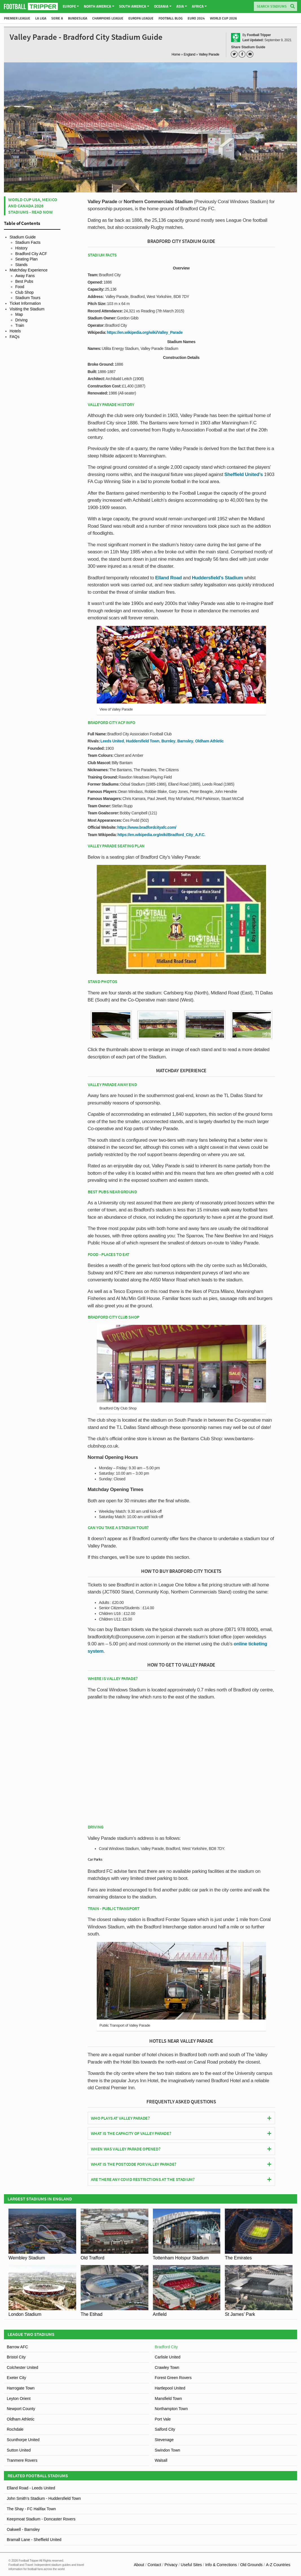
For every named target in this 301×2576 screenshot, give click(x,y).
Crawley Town (167, 2367)
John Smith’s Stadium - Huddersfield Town (44, 2498)
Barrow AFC (17, 2347)
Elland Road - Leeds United (31, 2488)
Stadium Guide (23, 237)
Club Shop (24, 292)
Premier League (17, 18)
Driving (21, 320)
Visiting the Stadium (27, 309)
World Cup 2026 (223, 18)
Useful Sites (191, 2564)
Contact (154, 2564)
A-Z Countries (278, 2564)
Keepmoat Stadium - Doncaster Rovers (41, 2519)
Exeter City (16, 2377)
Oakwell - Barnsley (23, 2529)
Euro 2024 (196, 18)
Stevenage (164, 2439)
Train (19, 325)
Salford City (165, 2429)
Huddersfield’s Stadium (217, 577)
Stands (21, 264)
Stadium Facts (27, 242)
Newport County (21, 2408)
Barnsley (185, 741)
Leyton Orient (18, 2398)
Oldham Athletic (209, 741)
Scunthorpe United (23, 2439)
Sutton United (19, 2450)
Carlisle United (168, 2357)
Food (19, 286)
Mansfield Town (168, 2398)
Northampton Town (171, 2408)
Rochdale (15, 2429)
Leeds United (112, 741)
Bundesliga (77, 18)
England (189, 54)
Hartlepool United (170, 2388)
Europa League (140, 18)
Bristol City (16, 2357)
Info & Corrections (221, 2564)
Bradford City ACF (31, 253)
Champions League (107, 18)
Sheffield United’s (244, 474)
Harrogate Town (21, 2388)
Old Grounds (251, 2564)
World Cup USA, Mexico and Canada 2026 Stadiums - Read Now (32, 206)
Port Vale (163, 2419)
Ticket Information (25, 303)
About (139, 2564)
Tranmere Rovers (22, 2460)
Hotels (15, 331)
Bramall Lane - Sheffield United (34, 2539)
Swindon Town (167, 2450)
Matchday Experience (29, 270)
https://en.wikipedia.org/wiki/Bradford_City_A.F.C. (161, 834)
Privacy (170, 2564)
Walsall (161, 2460)
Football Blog (171, 18)
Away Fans (25, 275)
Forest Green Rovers (173, 2377)
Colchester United (22, 2367)
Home (176, 54)
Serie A (57, 18)
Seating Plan (26, 259)
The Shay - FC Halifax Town (31, 2509)
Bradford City (166, 2347)
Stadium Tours (27, 297)
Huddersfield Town (142, 741)
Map (19, 314)
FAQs (14, 336)
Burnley (168, 741)
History (21, 248)
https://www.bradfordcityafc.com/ (146, 827)
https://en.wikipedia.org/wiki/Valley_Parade (145, 332)
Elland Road (168, 577)
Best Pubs (24, 281)
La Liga (40, 18)
